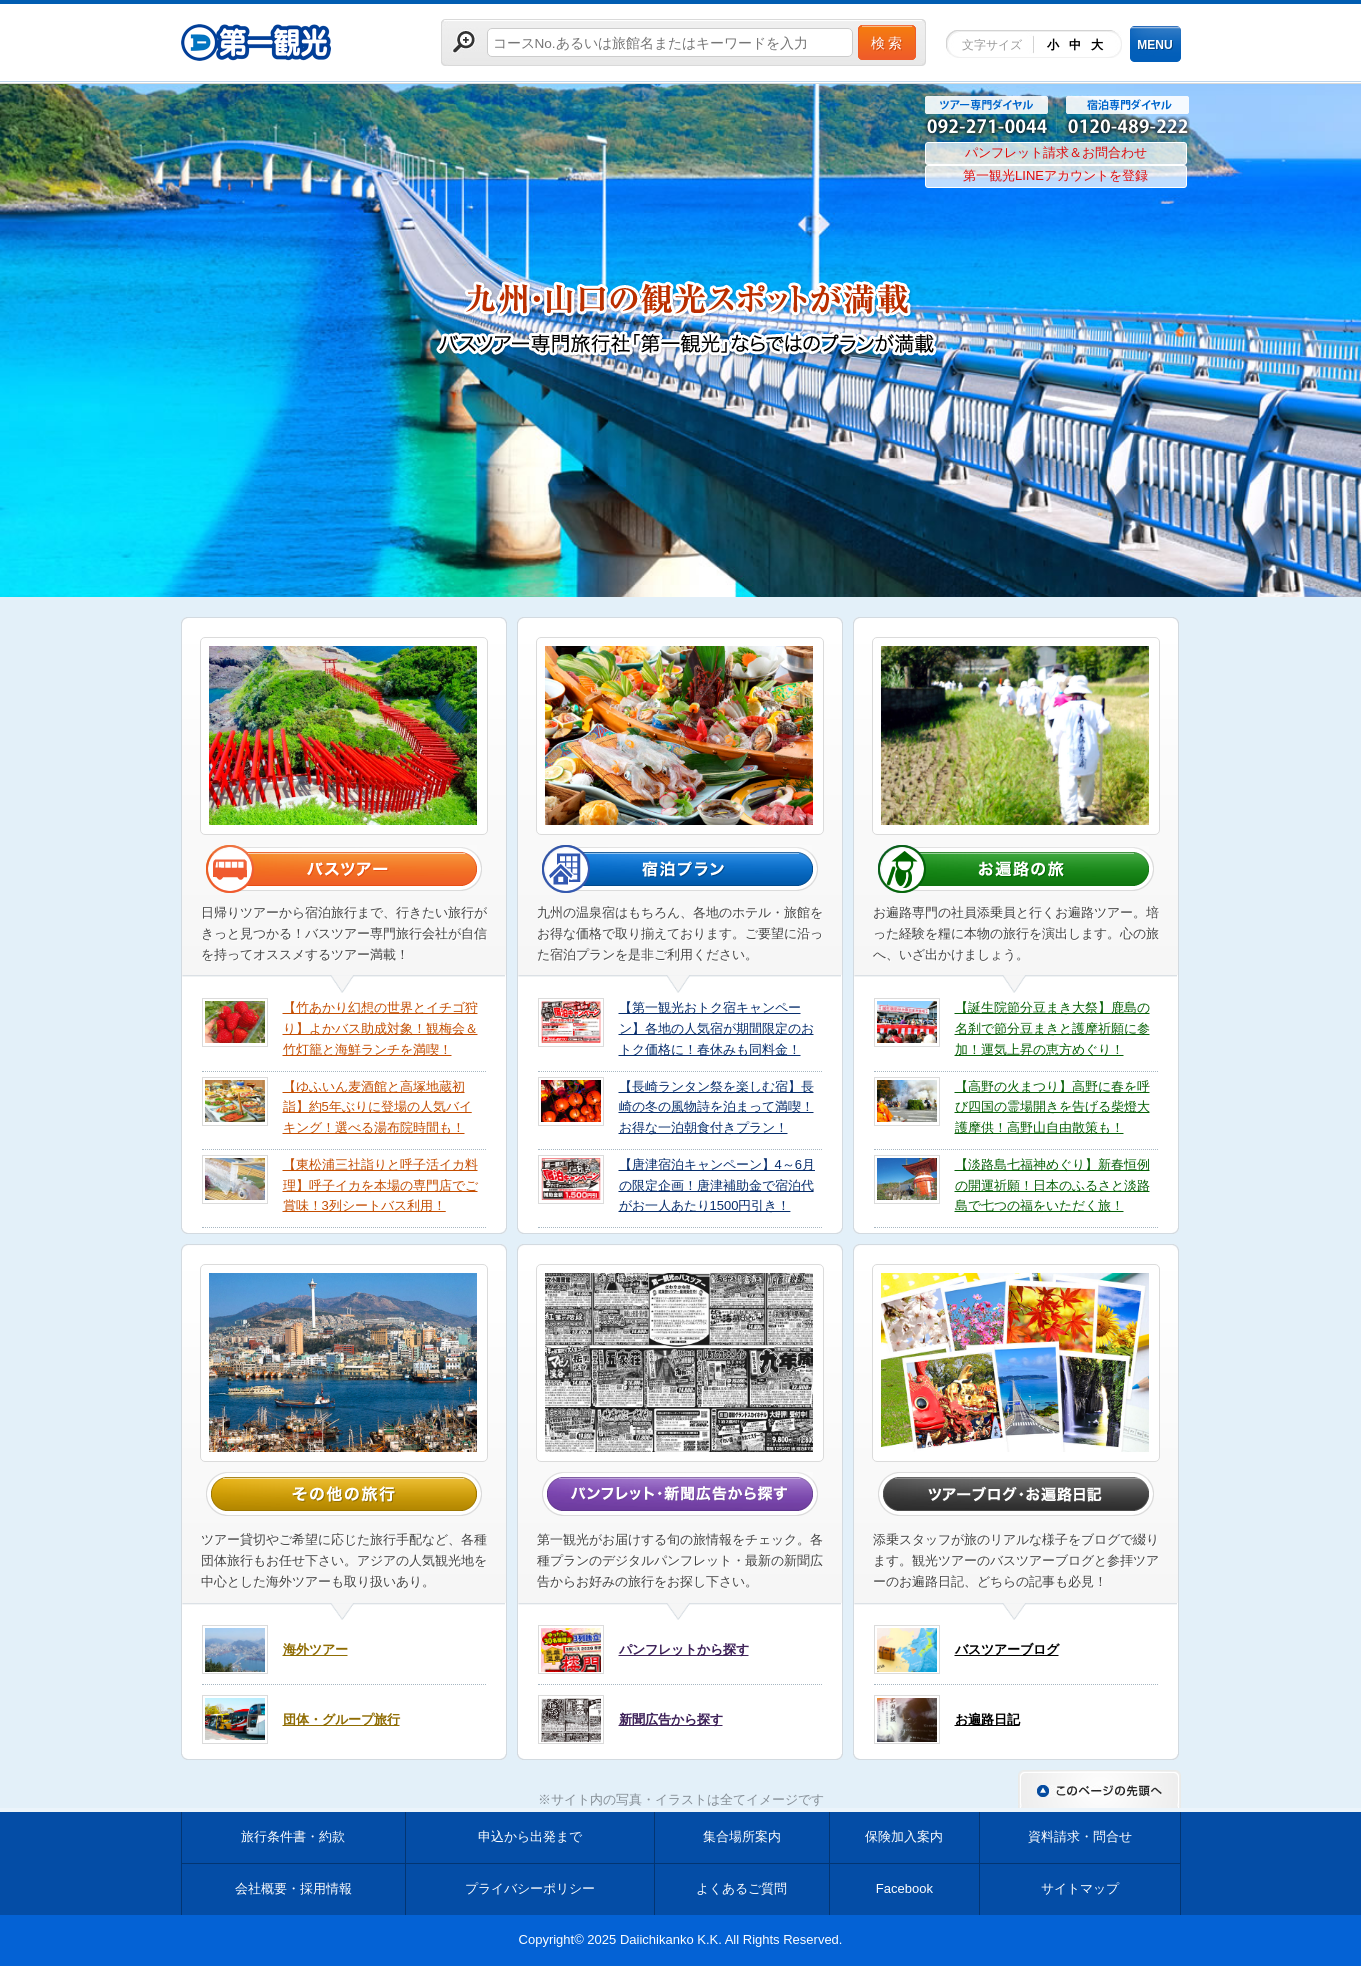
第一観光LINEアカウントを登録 (1055, 175)
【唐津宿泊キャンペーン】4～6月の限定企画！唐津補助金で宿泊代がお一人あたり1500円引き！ (717, 1185)
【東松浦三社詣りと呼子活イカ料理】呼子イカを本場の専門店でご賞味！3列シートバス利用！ (380, 1185)
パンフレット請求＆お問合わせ (1056, 152)
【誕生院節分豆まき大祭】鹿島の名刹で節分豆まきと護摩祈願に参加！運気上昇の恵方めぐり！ (1052, 1028)
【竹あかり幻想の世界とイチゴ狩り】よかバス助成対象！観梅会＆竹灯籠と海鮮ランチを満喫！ (380, 1028)
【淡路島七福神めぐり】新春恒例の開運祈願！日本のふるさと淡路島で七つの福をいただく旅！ (1052, 1185)
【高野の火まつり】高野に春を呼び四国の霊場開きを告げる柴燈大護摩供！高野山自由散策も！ (1052, 1107)
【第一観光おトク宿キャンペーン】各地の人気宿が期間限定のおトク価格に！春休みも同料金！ (716, 1028)
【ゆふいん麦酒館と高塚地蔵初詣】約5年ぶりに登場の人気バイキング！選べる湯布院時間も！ (377, 1107)
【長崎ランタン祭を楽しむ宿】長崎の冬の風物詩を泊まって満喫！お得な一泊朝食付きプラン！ (716, 1107)
